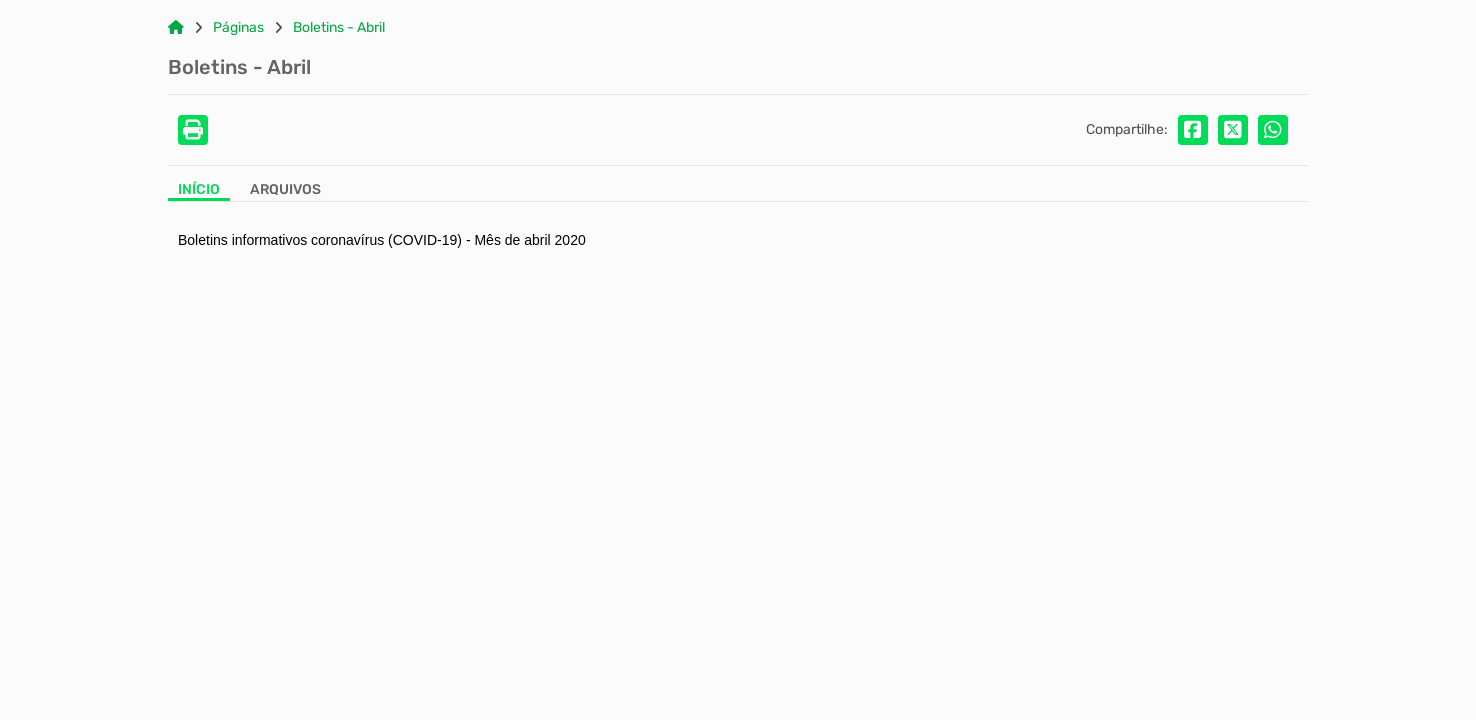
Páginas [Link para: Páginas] (238, 28)
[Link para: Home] (176, 28)
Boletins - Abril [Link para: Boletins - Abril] (339, 28)
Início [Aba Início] (199, 190)
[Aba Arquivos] (285, 191)
